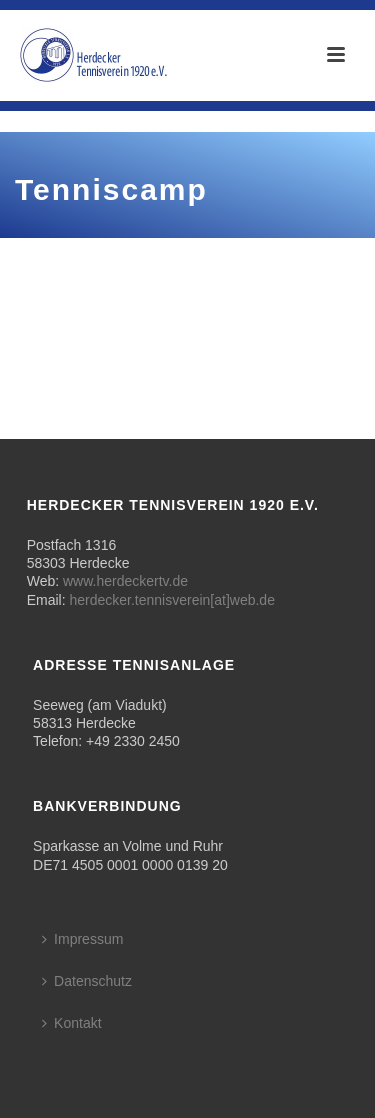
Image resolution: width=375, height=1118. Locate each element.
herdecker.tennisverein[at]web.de (171, 600)
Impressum (82, 939)
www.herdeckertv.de (125, 581)
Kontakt (71, 1023)
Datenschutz (87, 981)
